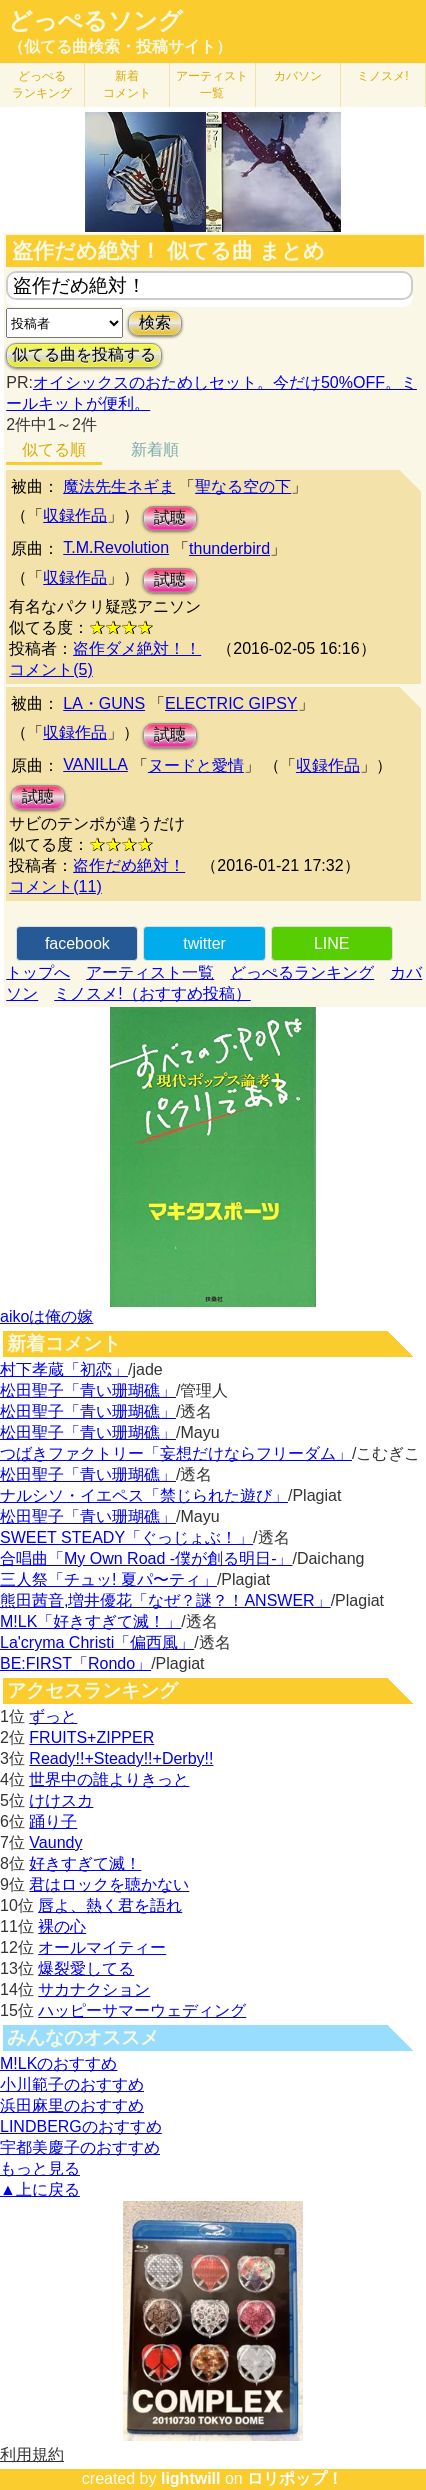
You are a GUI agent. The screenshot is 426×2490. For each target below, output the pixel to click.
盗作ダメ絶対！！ (137, 648)
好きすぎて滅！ (85, 1863)
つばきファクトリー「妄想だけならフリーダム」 (176, 1453)
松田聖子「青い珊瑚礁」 (88, 1390)
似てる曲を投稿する (84, 354)
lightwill (191, 2478)
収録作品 (75, 515)
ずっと (53, 1716)
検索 (155, 322)
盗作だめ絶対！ (129, 865)
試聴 (170, 517)
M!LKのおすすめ (58, 2063)
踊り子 (53, 1821)
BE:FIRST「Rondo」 (75, 1663)
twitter (204, 943)
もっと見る (40, 2168)
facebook (77, 943)
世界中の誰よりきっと (109, 1779)
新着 (127, 84)
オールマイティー (102, 1947)
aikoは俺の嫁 (46, 1316)
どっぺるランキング (302, 972)
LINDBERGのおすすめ (81, 2126)
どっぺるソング (95, 21)
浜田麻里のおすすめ (72, 2105)
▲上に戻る (40, 2189)
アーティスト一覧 (150, 972)
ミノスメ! (382, 76)
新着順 (155, 449)
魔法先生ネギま (119, 486)
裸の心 (62, 1926)
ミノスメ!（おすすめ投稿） (152, 993)
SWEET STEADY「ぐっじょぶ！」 (126, 1537)
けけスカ (61, 1800)
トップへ (38, 972)
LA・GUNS (104, 703)
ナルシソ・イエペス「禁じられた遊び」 (144, 1495)
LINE (332, 943)
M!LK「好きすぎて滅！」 (90, 1621)
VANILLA (95, 764)
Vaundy (55, 1842)
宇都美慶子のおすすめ (80, 2147)
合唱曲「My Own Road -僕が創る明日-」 (146, 1558)
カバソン (298, 76)
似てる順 (54, 449)
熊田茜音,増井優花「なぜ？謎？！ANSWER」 (165, 1600)
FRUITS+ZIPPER (91, 1737)
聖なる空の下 (243, 486)
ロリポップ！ (295, 2478)
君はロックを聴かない (109, 1884)
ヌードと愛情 (196, 765)
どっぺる (42, 84)
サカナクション (94, 1989)
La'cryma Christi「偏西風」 (97, 1642)
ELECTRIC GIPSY (231, 703)
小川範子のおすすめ (72, 2084)
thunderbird (229, 548)
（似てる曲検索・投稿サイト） (120, 46)
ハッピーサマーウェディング (142, 2010)
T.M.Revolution (116, 547)
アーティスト (212, 84)
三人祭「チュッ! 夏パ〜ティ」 (108, 1579)
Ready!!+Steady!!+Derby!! (121, 1758)
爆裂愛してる (86, 1968)
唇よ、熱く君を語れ (110, 1905)
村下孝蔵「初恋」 (64, 1369)
